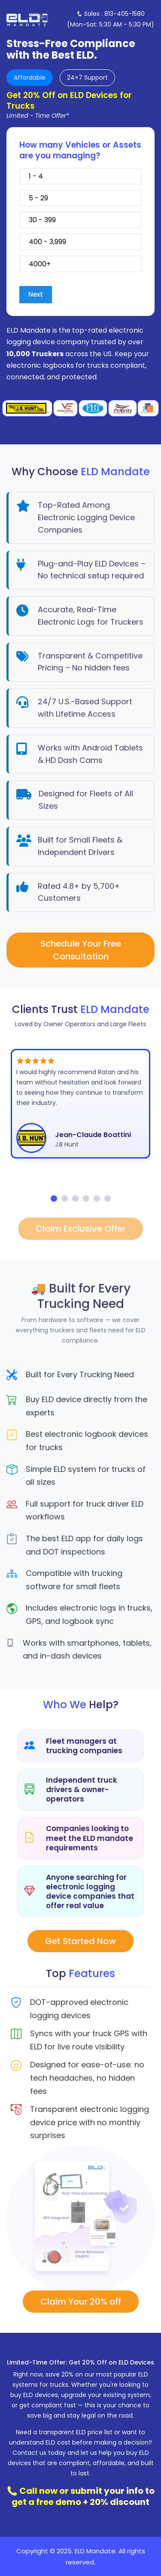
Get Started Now (80, 1941)
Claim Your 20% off (80, 2302)
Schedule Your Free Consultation (80, 950)
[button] (54, 1198)
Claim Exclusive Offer (80, 1229)
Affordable (30, 77)
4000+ (80, 264)
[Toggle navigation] (108, 19)
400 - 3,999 (80, 241)
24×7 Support (87, 77)
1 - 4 (80, 176)
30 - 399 (80, 219)
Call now (38, 2491)
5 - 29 (80, 198)
